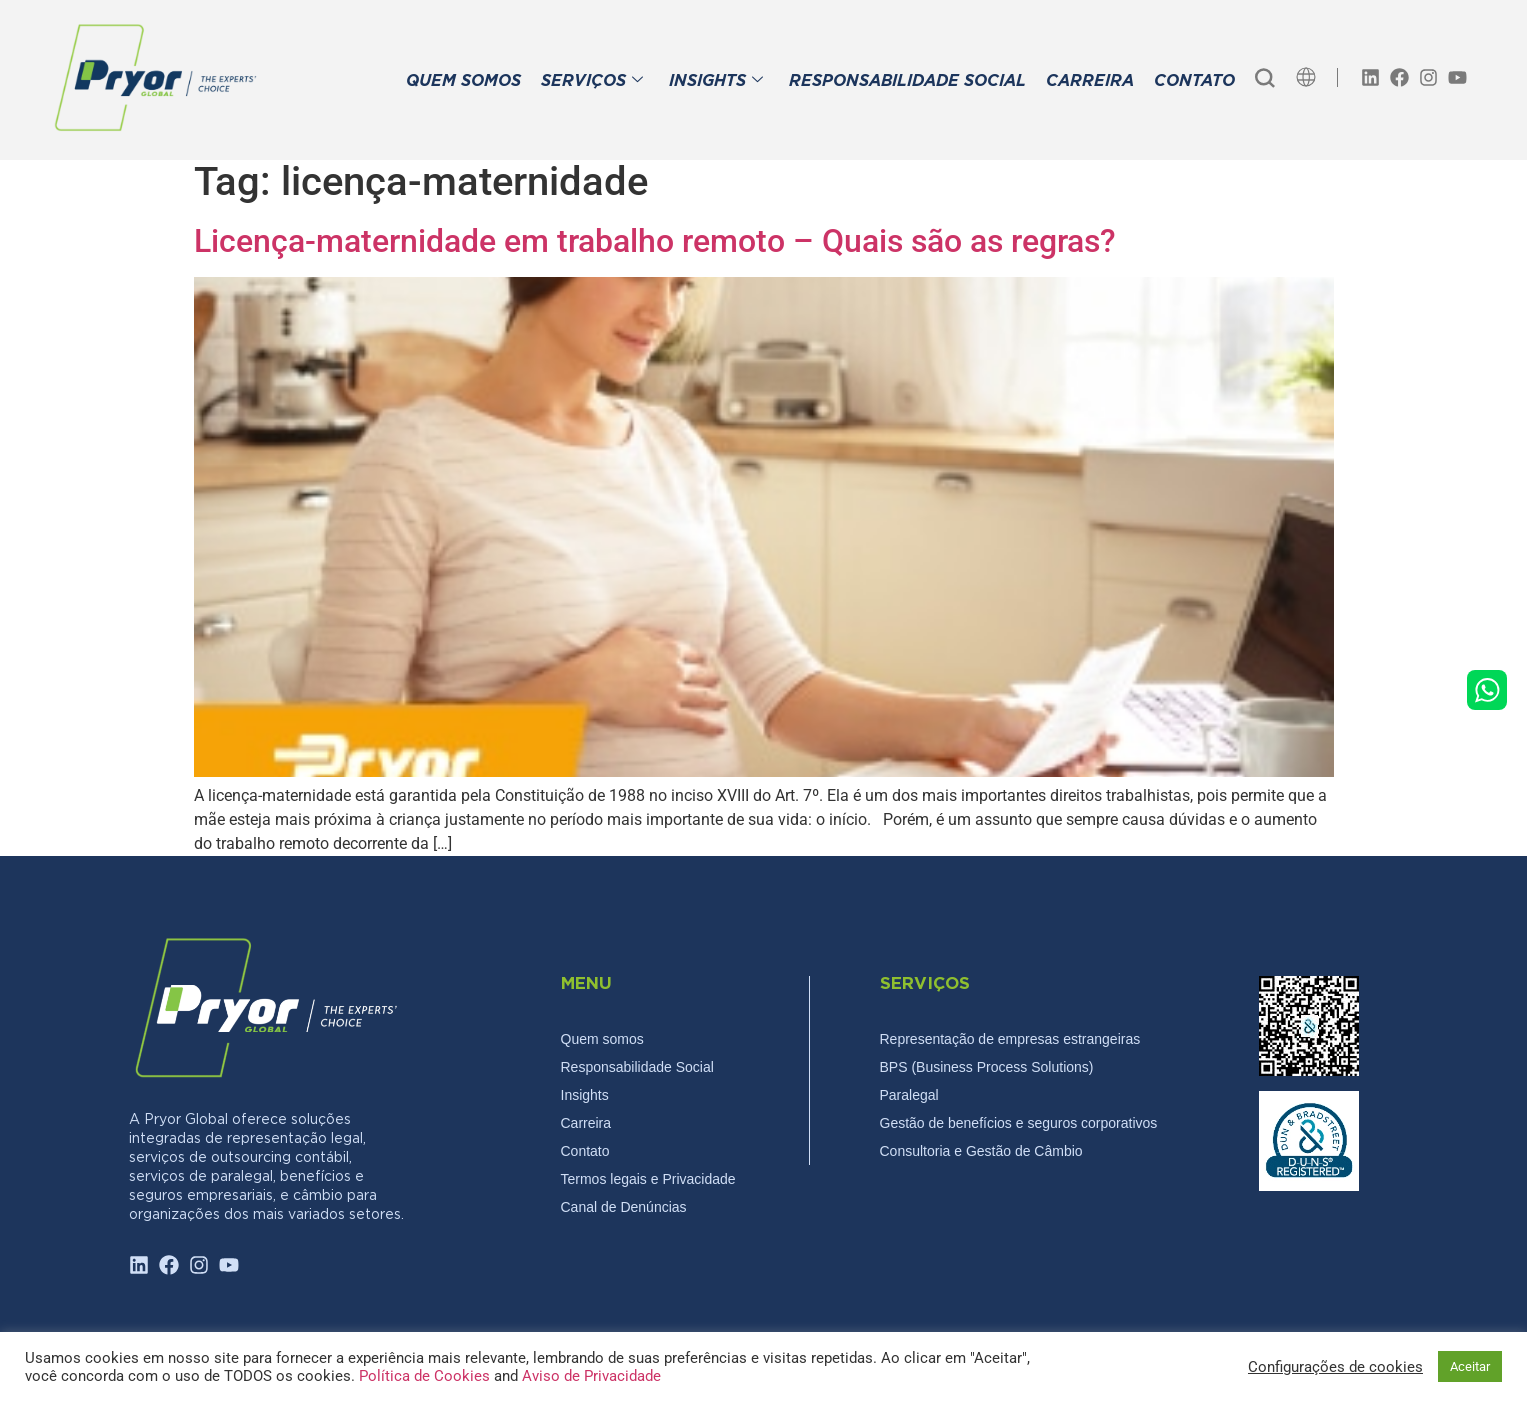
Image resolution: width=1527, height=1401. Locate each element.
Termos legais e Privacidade (648, 1179)
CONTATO (1194, 81)
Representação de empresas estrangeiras (1010, 1039)
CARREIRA (1090, 81)
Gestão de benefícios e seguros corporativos (1019, 1123)
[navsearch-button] (1265, 78)
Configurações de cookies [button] (1335, 1367)
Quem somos (602, 1039)
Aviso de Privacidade (591, 1376)
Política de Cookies (426, 1376)
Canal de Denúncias (624, 1207)
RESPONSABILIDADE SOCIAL (907, 81)
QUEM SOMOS (463, 81)
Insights (585, 1095)
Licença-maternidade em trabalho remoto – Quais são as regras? (655, 241)
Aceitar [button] (1470, 1366)
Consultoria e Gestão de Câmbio (981, 1151)
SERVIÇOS (592, 81)
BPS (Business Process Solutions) (987, 1067)
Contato (585, 1151)
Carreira (586, 1123)
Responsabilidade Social (637, 1067)
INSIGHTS (716, 81)
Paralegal (909, 1095)
